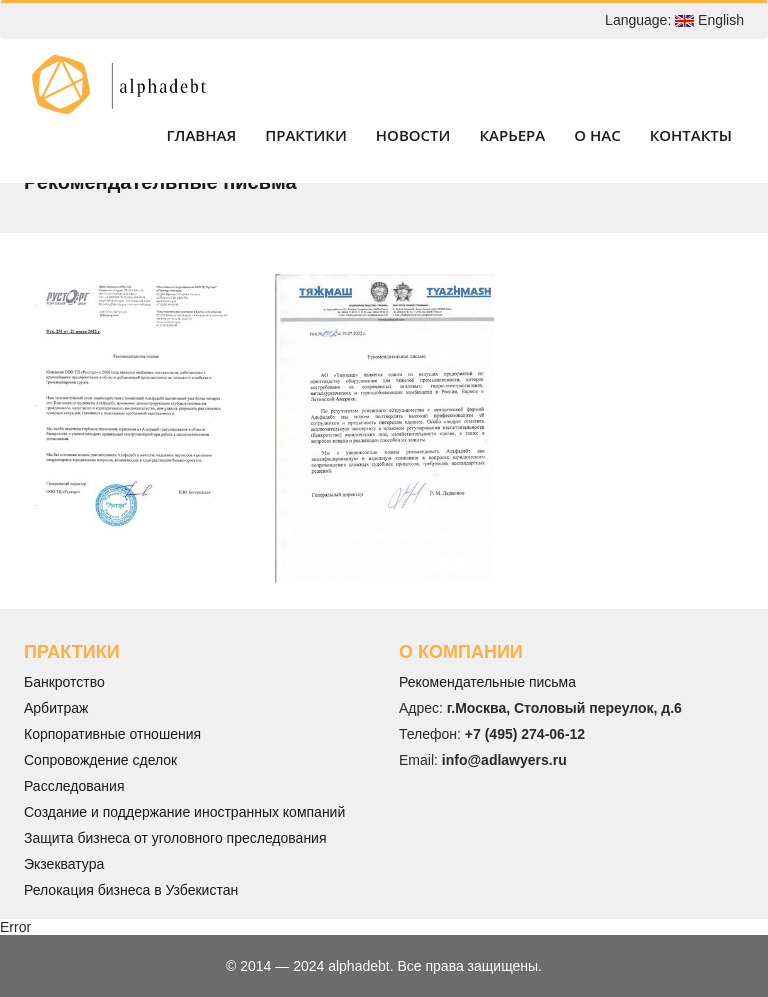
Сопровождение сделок (100, 760)
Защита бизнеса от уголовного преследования (175, 838)
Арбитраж (56, 708)
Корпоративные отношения (112, 734)
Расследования (74, 786)
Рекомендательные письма (487, 682)
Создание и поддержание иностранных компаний (184, 812)
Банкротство (64, 682)
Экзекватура (64, 864)
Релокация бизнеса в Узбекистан (131, 890)
